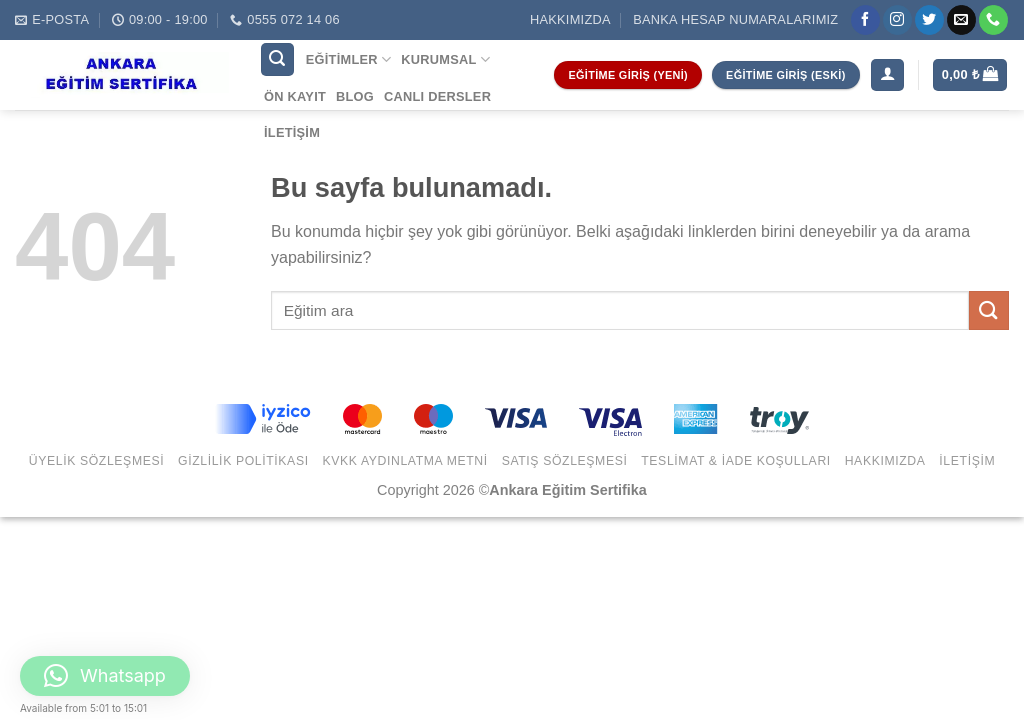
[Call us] (993, 20)
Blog (355, 96)
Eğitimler (348, 59)
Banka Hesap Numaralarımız (735, 19)
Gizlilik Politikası (243, 461)
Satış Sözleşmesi (565, 461)
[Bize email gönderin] (961, 20)
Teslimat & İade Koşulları (736, 461)
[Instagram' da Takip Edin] (897, 20)
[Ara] (278, 59)
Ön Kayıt (295, 96)
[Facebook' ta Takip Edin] (865, 20)
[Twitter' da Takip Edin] (929, 20)
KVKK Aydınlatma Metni (404, 461)
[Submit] (989, 310)
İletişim (292, 132)
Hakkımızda (570, 19)
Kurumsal (445, 59)
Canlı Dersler (437, 96)
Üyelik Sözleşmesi (97, 461)
